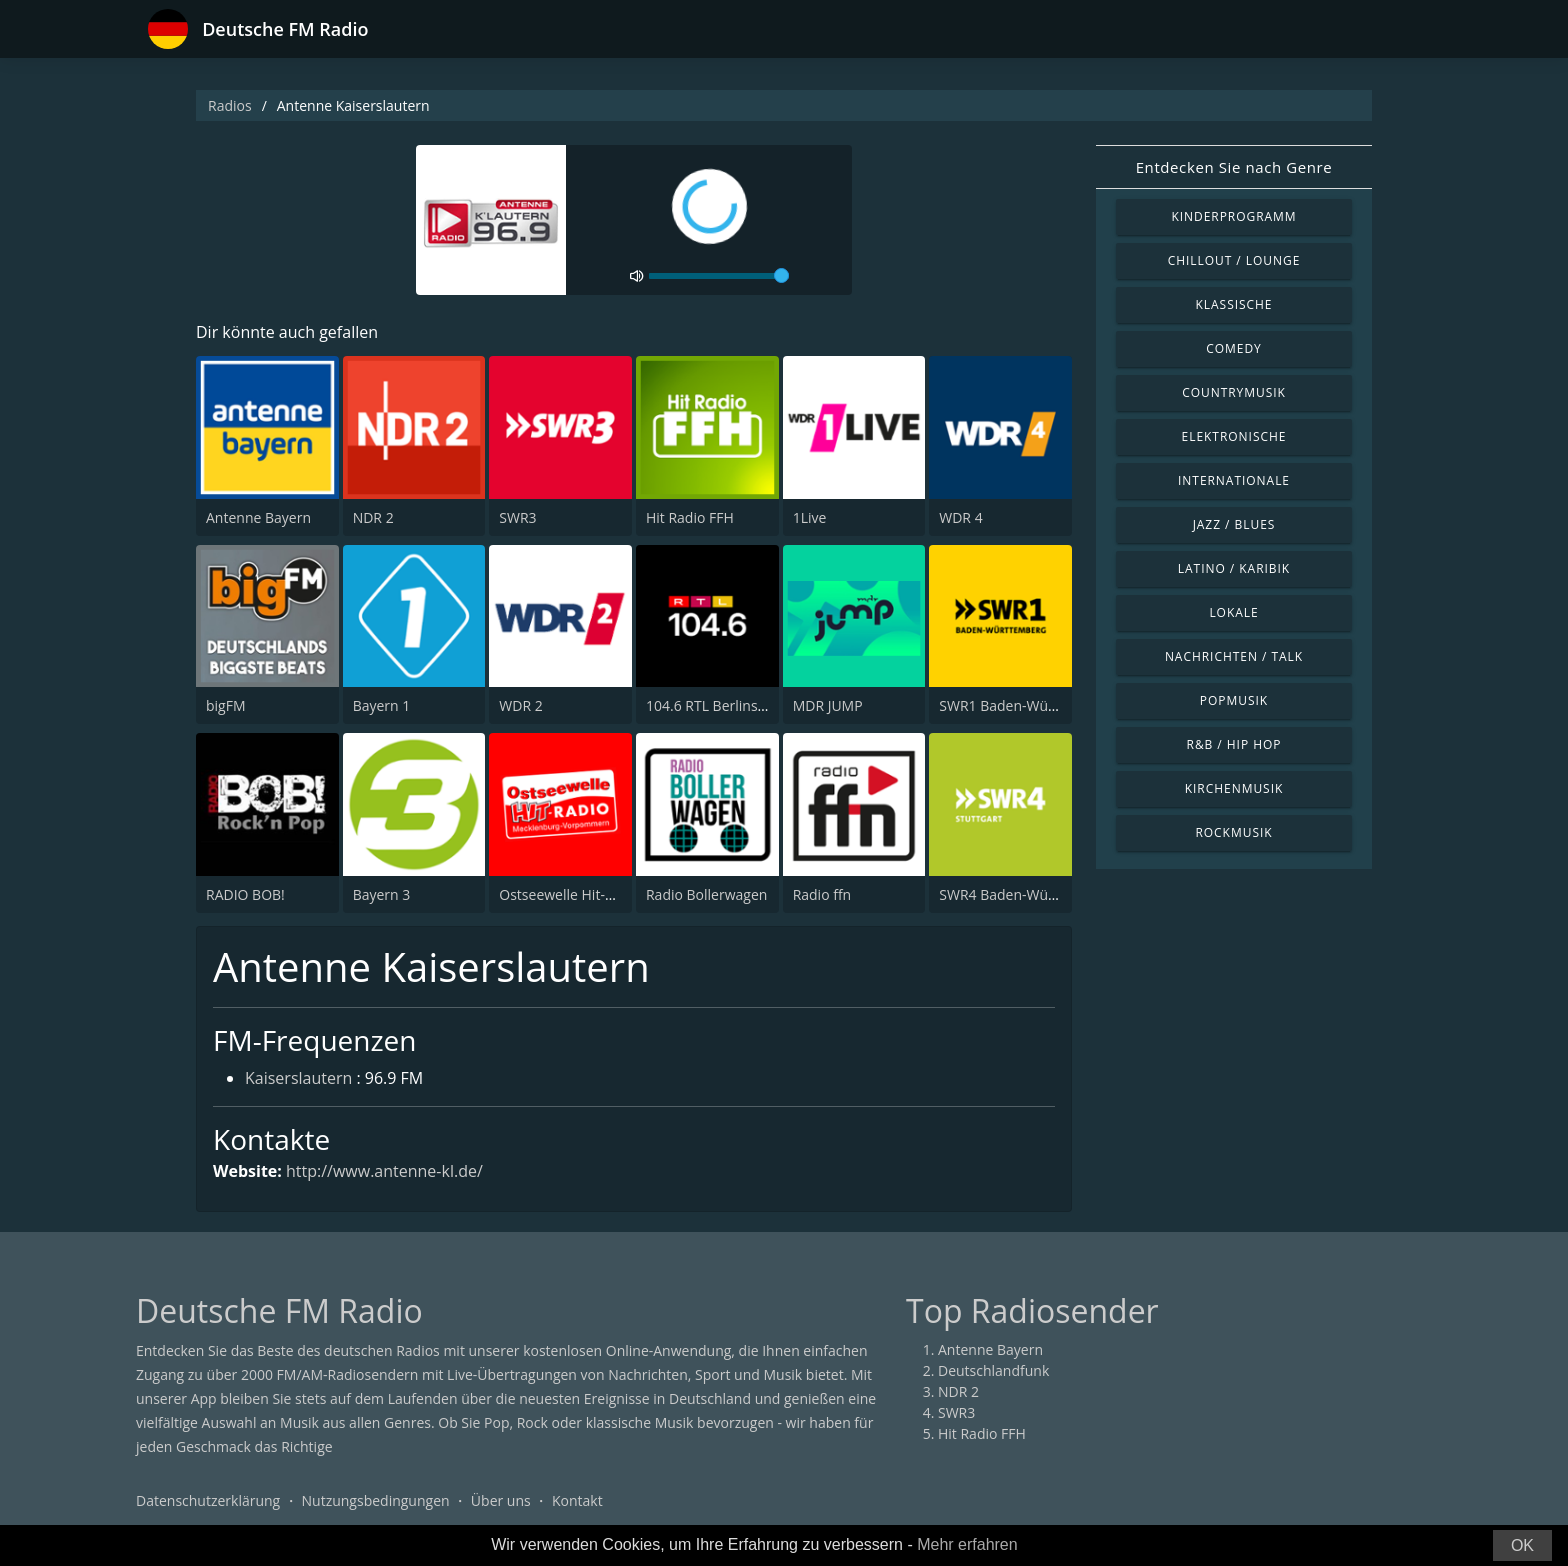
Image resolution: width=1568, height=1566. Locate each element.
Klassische (1234, 304)
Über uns (501, 1500)
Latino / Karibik (1234, 568)
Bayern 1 (382, 705)
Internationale (1234, 480)
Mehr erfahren (967, 1544)
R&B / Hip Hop (1234, 744)
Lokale (1233, 612)
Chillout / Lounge (1234, 260)
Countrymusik (1234, 392)
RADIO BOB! (245, 894)
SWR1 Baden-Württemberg (1026, 705)
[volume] (719, 276)
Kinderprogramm (1233, 216)
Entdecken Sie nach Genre (1234, 167)
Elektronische (1234, 436)
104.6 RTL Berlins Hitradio (730, 705)
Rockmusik (1233, 832)
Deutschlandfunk (993, 1370)
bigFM (226, 705)
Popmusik (1234, 700)
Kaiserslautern (298, 1078)
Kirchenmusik (1234, 788)
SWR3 (517, 517)
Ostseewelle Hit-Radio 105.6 (590, 894)
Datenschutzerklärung (208, 1500)
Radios (230, 105)
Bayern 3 (382, 894)
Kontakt (577, 1500)
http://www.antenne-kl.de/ (384, 1171)
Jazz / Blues (1234, 524)
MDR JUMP (828, 705)
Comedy (1234, 348)
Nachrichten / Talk (1234, 656)
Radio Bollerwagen (706, 894)
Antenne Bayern (258, 517)
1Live (810, 517)
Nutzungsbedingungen (376, 1500)
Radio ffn (822, 894)
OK (1522, 1545)
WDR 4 (960, 517)
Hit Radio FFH (690, 517)
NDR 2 (373, 517)
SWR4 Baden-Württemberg (1026, 894)
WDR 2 (520, 705)
